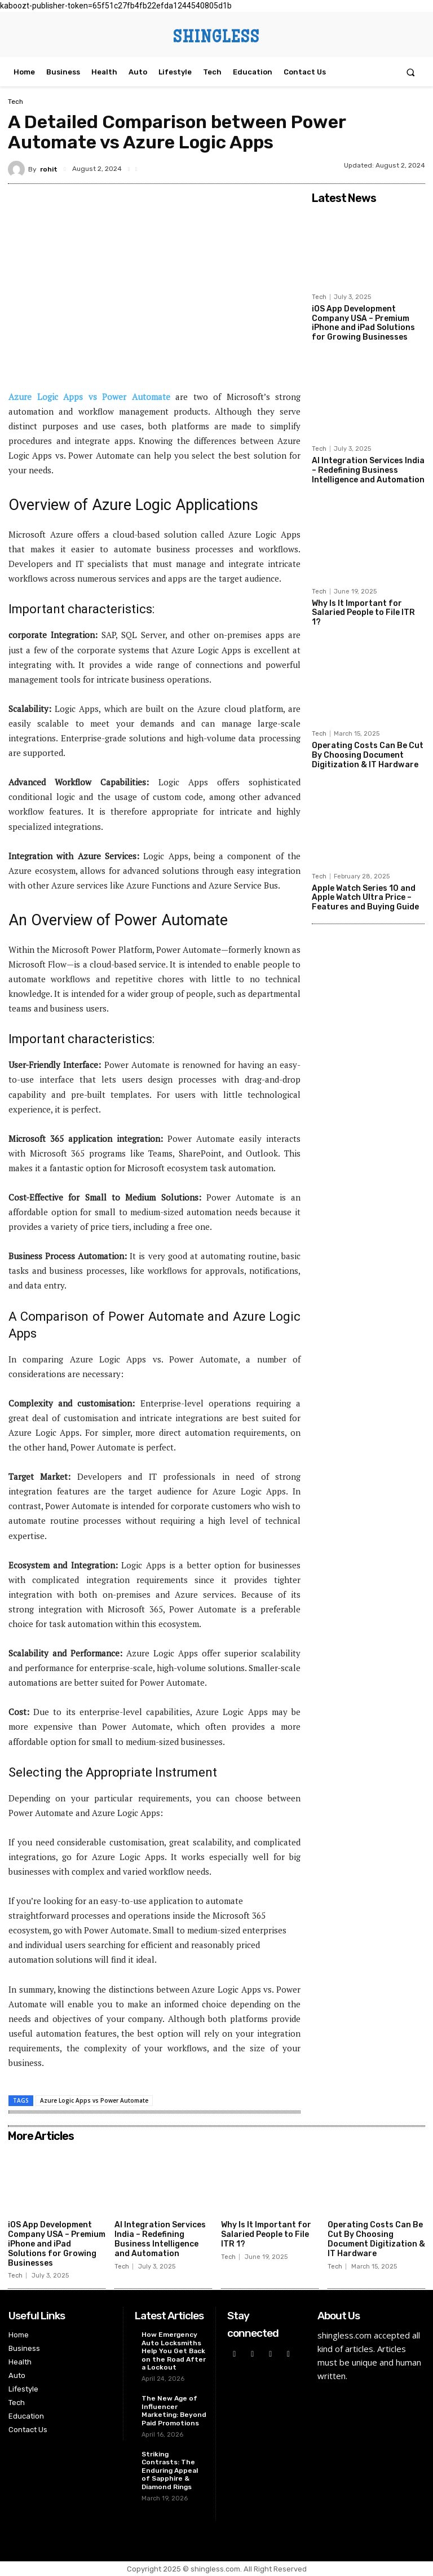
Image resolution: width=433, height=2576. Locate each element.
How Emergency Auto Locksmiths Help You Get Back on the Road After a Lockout (174, 2351)
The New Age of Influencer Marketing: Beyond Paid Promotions (174, 2410)
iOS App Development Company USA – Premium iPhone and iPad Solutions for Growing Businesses (363, 323)
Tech (15, 101)
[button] (410, 72)
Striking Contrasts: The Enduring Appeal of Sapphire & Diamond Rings (170, 2470)
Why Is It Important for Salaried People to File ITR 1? (363, 612)
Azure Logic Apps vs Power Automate (94, 2100)
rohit (49, 169)
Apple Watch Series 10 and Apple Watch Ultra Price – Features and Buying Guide (365, 897)
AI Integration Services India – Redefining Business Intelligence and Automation (368, 470)
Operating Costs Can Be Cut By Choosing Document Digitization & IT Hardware (367, 755)
